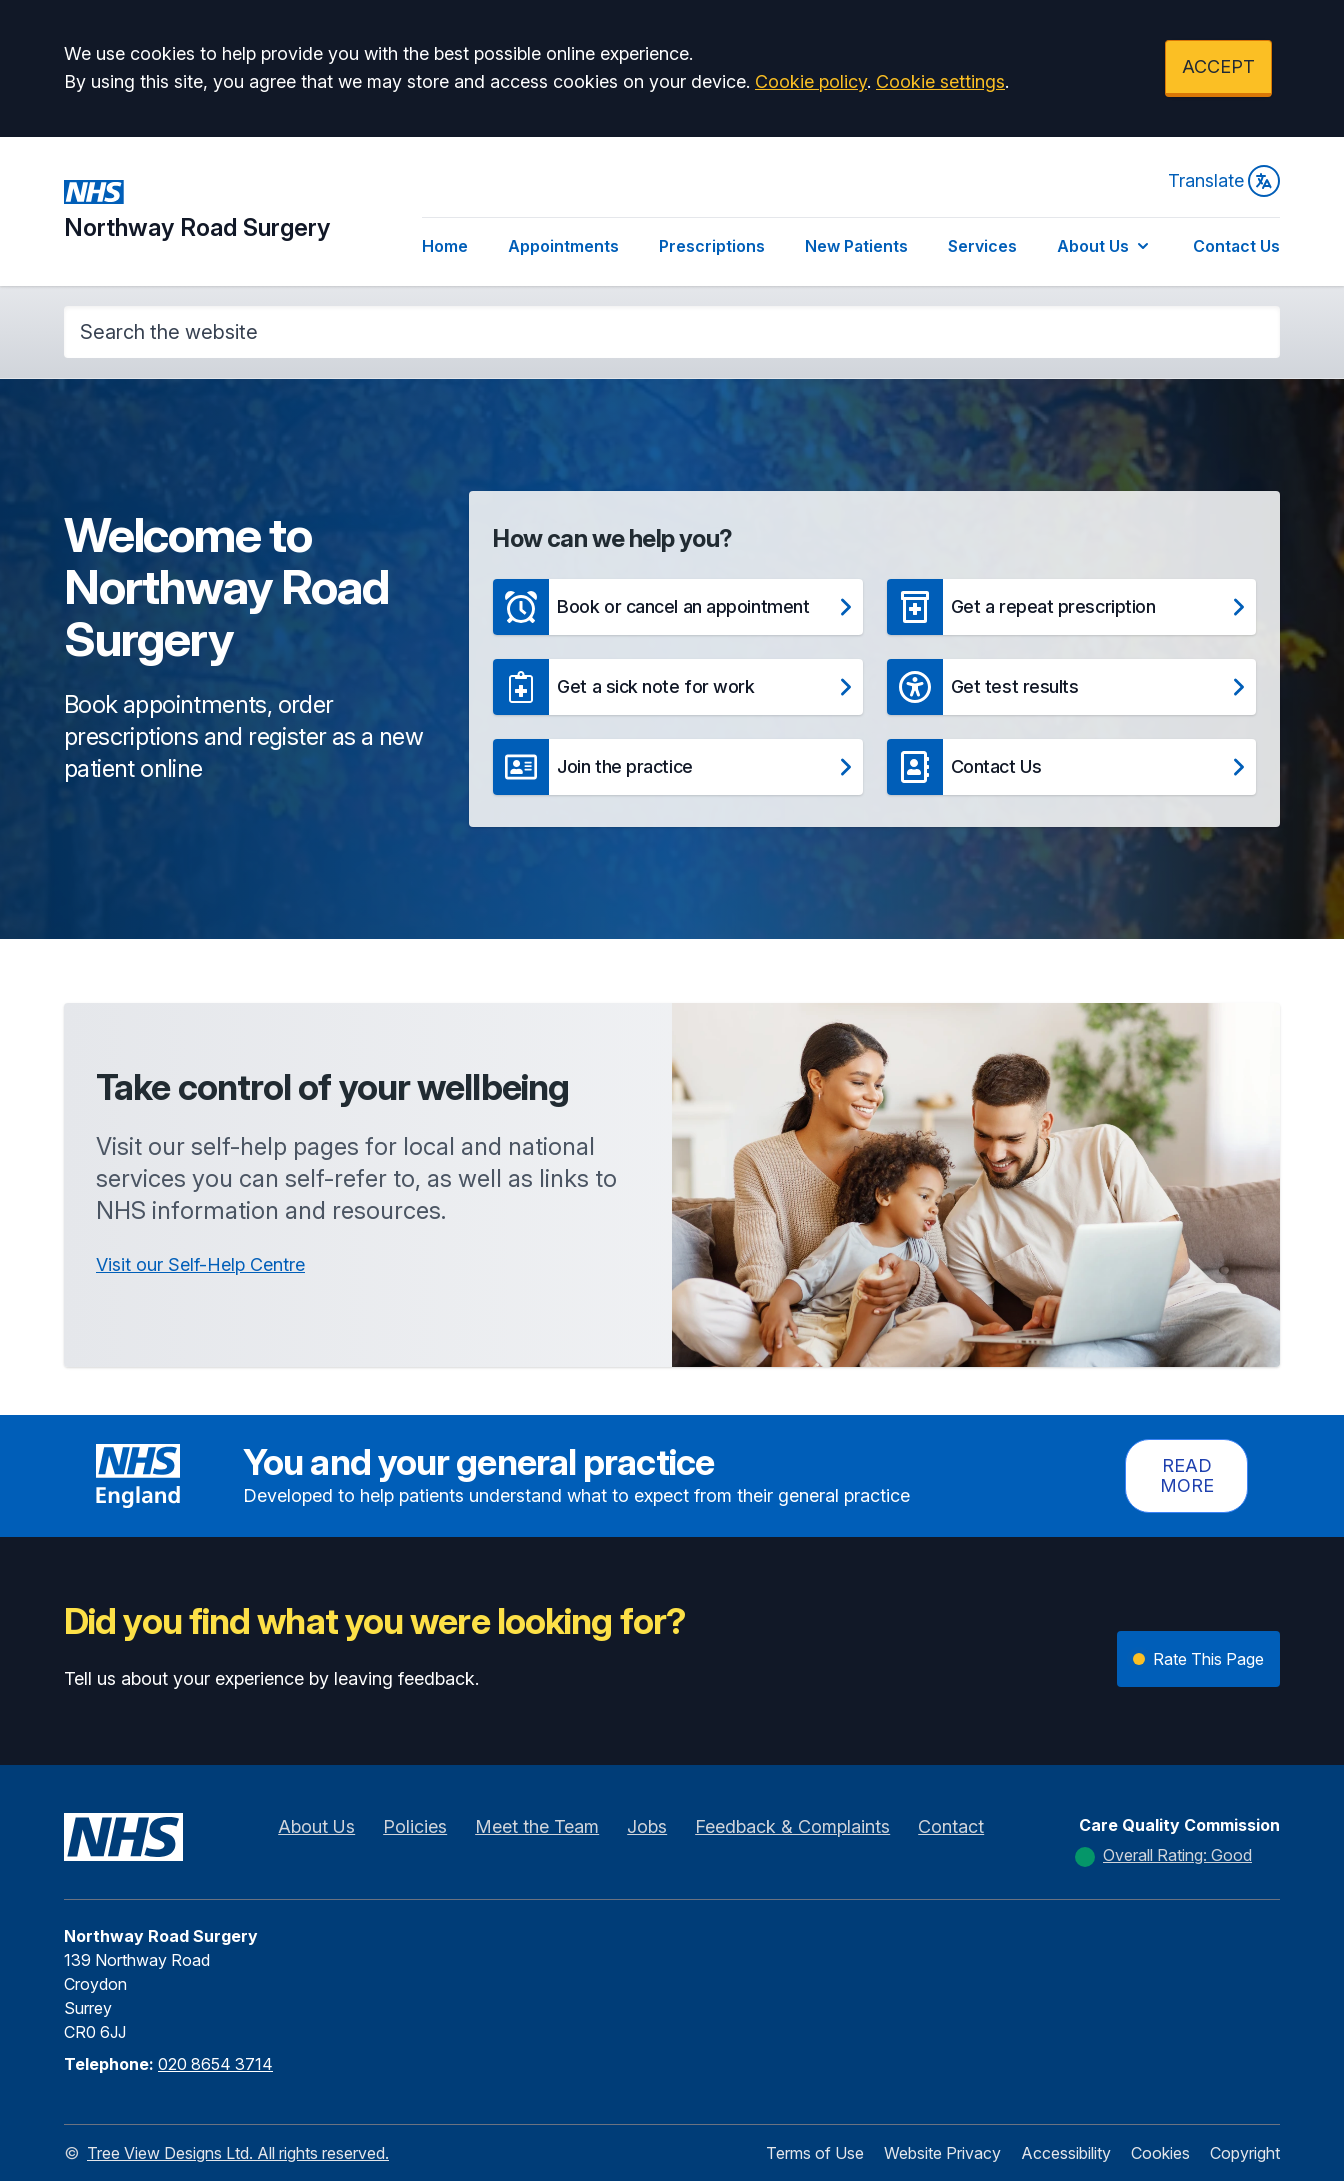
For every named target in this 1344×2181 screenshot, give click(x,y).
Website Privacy (942, 2153)
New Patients (856, 246)
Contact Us (1236, 246)
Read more (1187, 1475)
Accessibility (1066, 2153)
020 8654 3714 (215, 2064)
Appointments (563, 246)
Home (445, 246)
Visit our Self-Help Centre (200, 1264)
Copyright (1245, 2153)
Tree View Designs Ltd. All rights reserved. (238, 2153)
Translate (1224, 181)
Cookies (1160, 2153)
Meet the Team (537, 1826)
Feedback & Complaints (792, 1826)
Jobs (647, 1826)
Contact (951, 1826)
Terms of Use (815, 2153)
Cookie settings (940, 81)
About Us (1105, 246)
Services (982, 246)
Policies (415, 1826)
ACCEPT (1218, 66)
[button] (677, 607)
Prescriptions (712, 246)
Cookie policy (811, 81)
